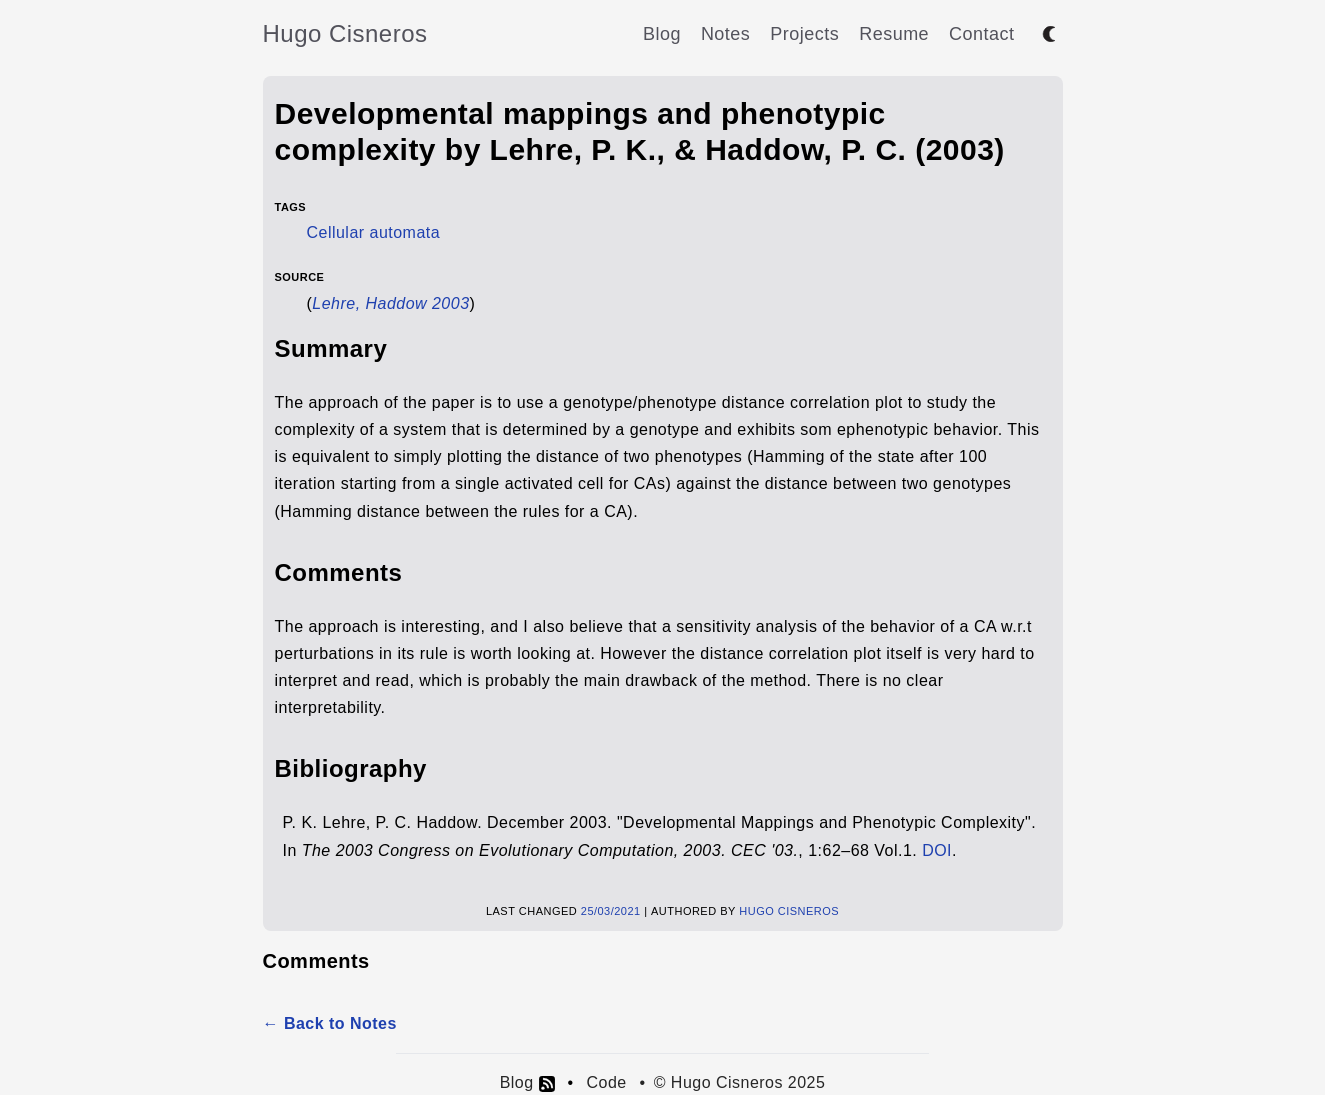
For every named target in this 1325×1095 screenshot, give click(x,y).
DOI (937, 850)
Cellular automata (374, 232)
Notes (725, 34)
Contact (981, 34)
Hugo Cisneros (345, 33)
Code (606, 1082)
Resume (894, 34)
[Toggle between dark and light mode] (1049, 34)
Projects (804, 34)
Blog (662, 34)
